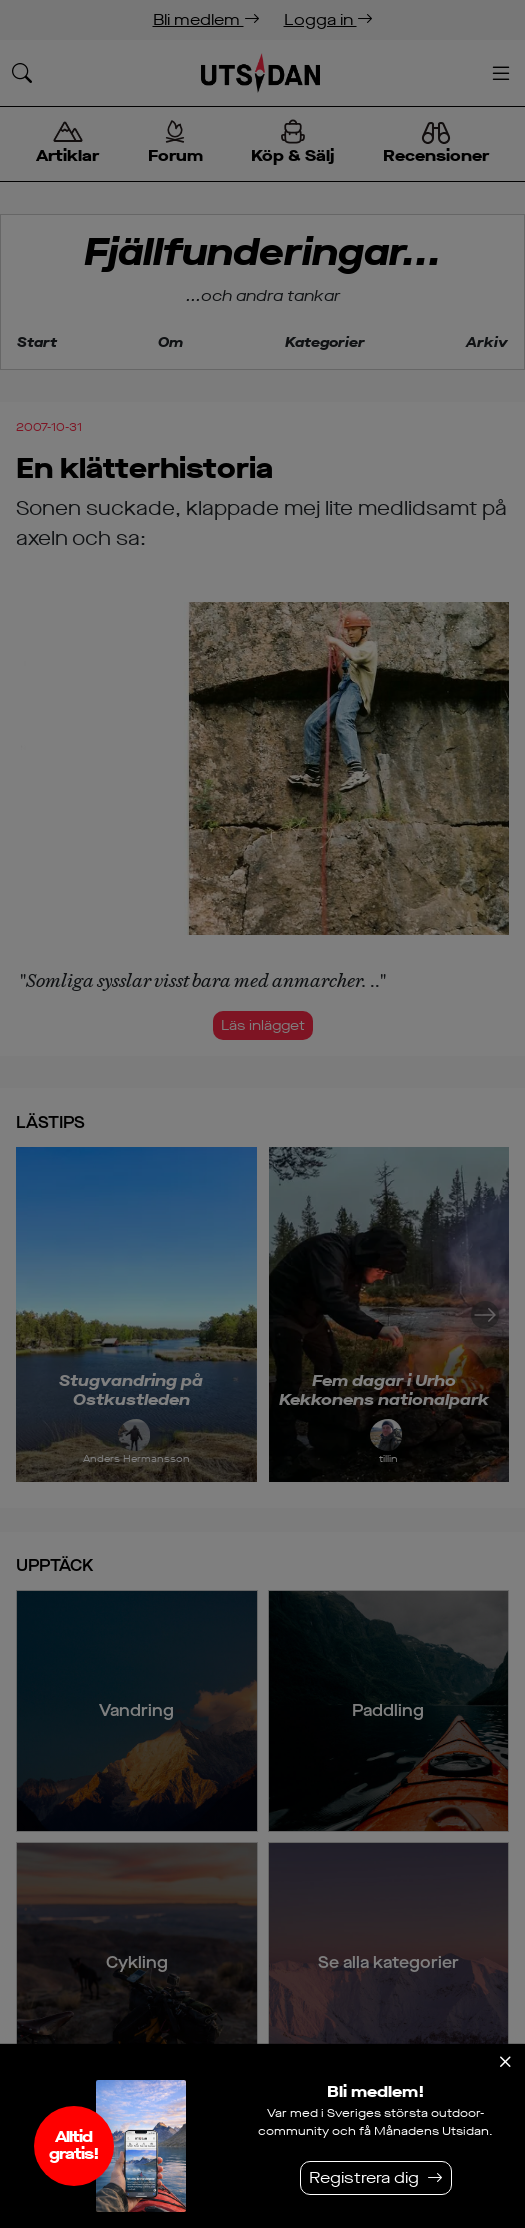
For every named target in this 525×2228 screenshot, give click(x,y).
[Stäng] (505, 2062)
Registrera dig (364, 2177)
